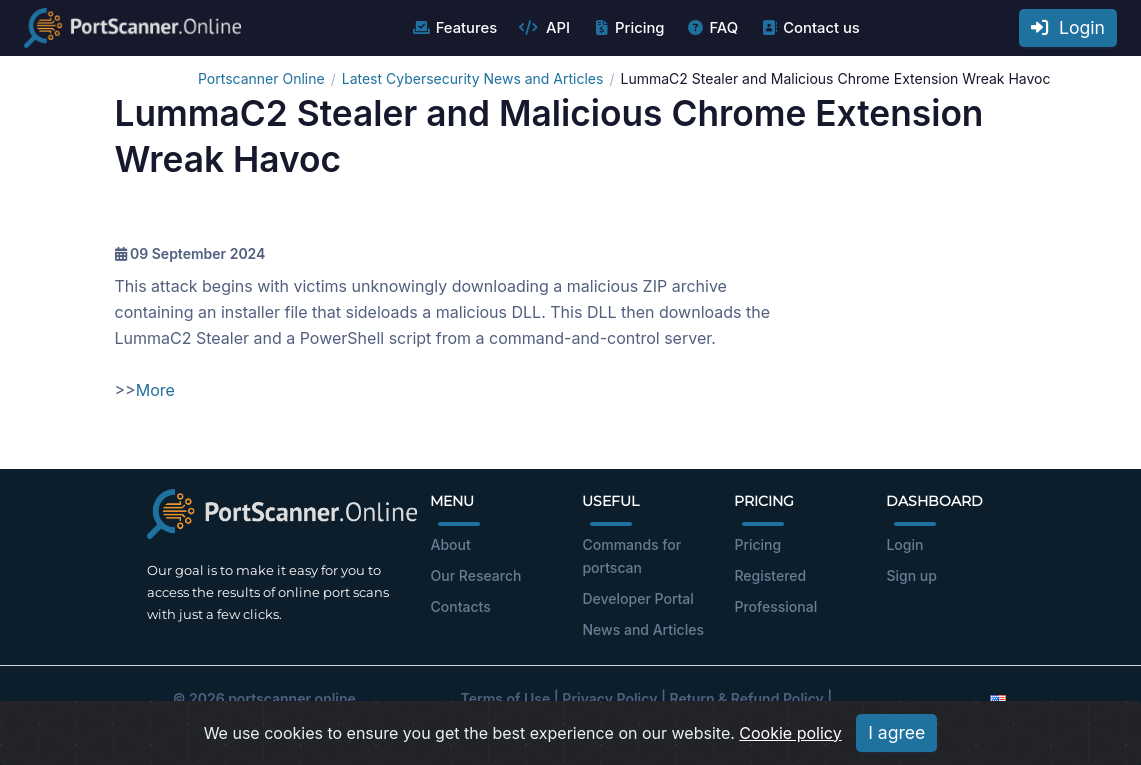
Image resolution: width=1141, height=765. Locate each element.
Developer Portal (637, 598)
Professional (775, 606)
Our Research (475, 575)
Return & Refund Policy (747, 698)
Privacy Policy (609, 698)
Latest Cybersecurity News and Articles (473, 78)
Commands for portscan (631, 556)
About (450, 544)
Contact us (809, 28)
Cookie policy (790, 733)
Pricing (627, 28)
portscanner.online (292, 698)
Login (1068, 27)
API (544, 28)
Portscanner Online (261, 78)
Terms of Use (506, 698)
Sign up (911, 575)
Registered (770, 575)
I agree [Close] (896, 732)
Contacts (460, 606)
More (155, 390)
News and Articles (642, 629)
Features (454, 28)
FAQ (711, 28)
